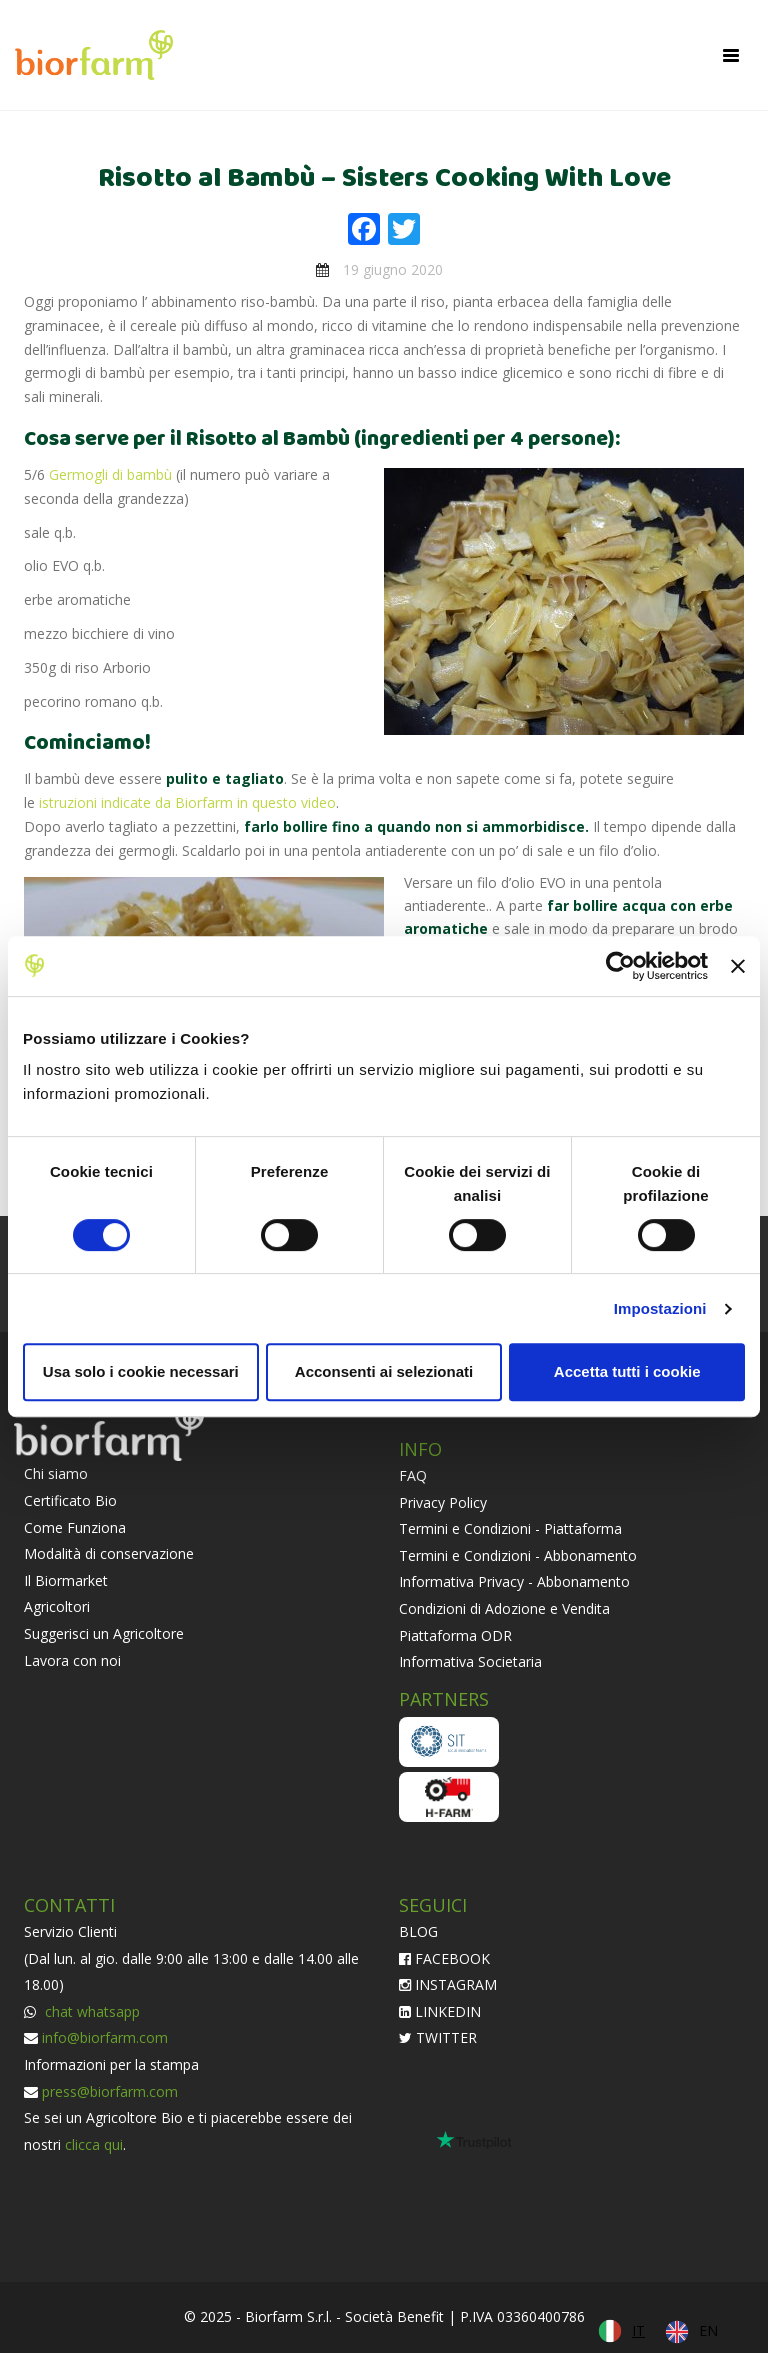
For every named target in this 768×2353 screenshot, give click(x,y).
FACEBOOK (444, 1958)
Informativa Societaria (470, 1661)
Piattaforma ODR (455, 1635)
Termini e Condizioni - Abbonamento (518, 1555)
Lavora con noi (72, 1660)
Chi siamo (56, 1473)
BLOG (418, 1931)
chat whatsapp (90, 2011)
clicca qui (94, 2144)
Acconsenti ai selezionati (384, 1371)
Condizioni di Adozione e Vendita (504, 1608)
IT (638, 2330)
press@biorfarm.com (110, 2091)
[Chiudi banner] (738, 966)
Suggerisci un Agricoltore (104, 1633)
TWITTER (438, 2037)
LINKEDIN (440, 2011)
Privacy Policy (443, 1502)
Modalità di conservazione (109, 1553)
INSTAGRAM (448, 1984)
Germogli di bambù (110, 474)
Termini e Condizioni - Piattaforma (510, 1528)
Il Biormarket (66, 1580)
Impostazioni (660, 1308)
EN (708, 2330)
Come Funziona (75, 1527)
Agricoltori (57, 1606)
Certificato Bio (70, 1500)
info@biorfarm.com (105, 2037)
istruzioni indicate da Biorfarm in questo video (187, 802)
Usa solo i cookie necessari (141, 1371)
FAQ (413, 1475)
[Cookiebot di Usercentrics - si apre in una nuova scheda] (620, 966)
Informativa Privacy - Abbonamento (514, 1581)
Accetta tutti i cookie (627, 1371)
